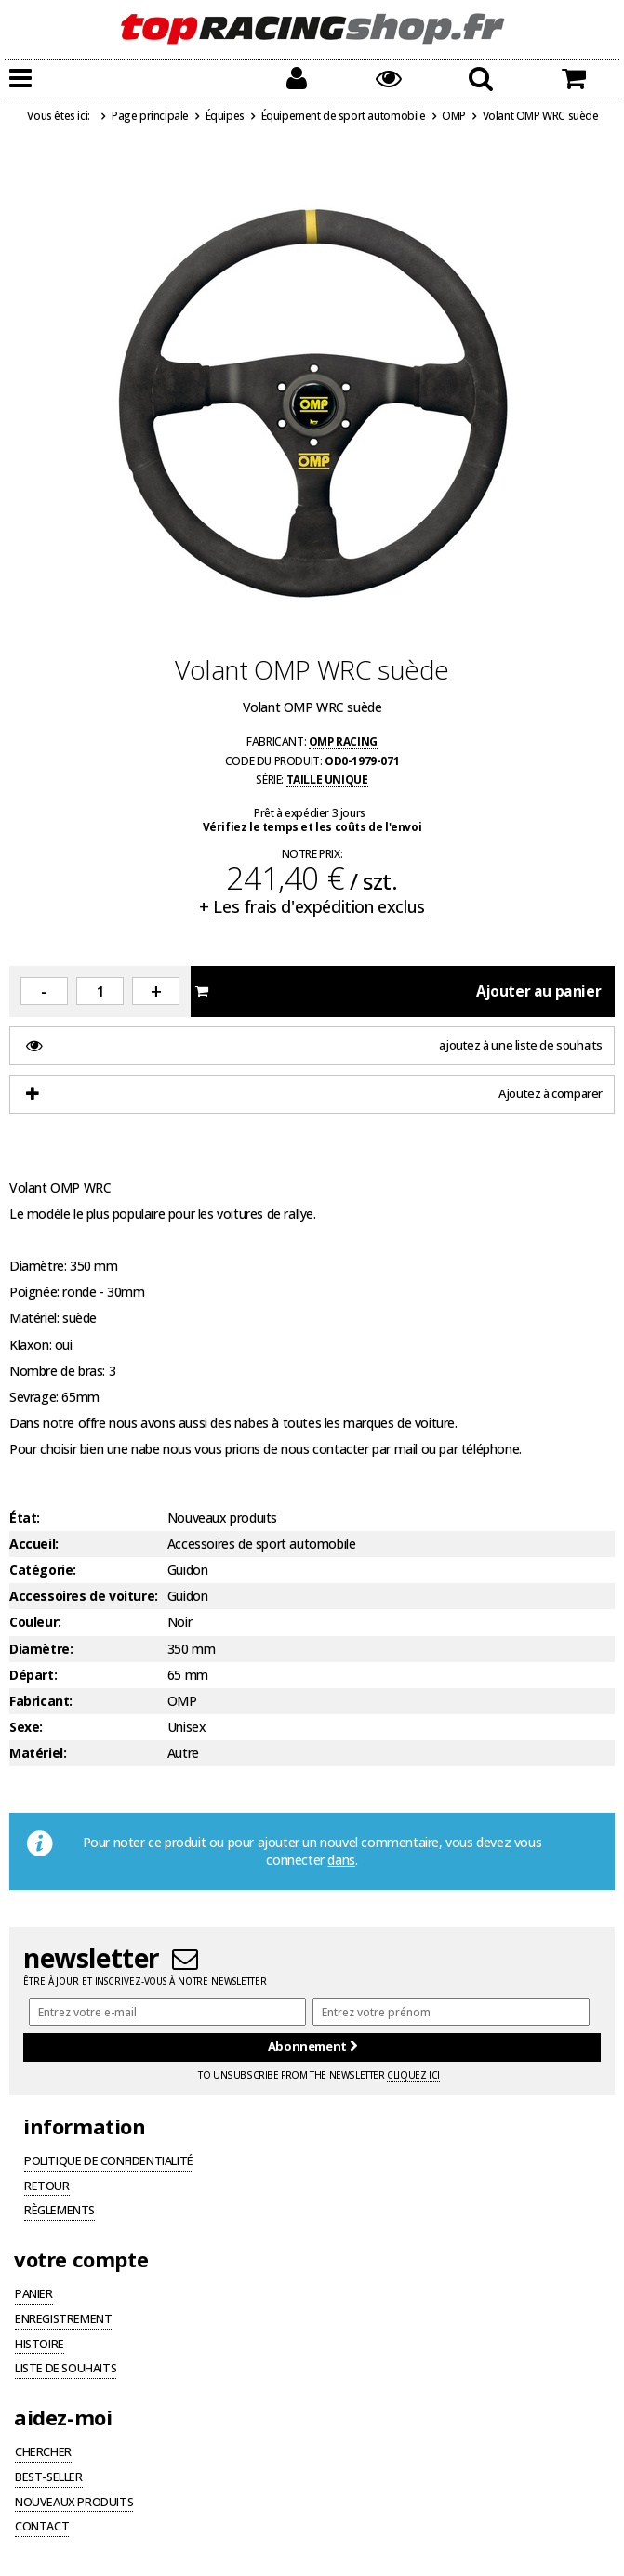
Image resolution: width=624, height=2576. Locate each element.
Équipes (225, 115)
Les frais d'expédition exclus (318, 906)
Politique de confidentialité (108, 2162)
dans (340, 1860)
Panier (34, 2295)
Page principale (150, 115)
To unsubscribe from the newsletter (319, 2075)
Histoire (39, 2345)
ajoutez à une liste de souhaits (314, 1045)
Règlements (59, 2211)
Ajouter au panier (398, 991)
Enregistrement (63, 2320)
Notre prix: (312, 854)
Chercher (43, 2453)
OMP (454, 115)
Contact (42, 2527)
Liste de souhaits (65, 2369)
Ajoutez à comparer (314, 1094)
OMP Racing (343, 740)
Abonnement (312, 2046)
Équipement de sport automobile (343, 115)
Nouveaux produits (74, 2503)
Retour (47, 2187)
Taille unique (327, 779)
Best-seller (49, 2478)
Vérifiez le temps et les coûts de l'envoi (312, 826)
